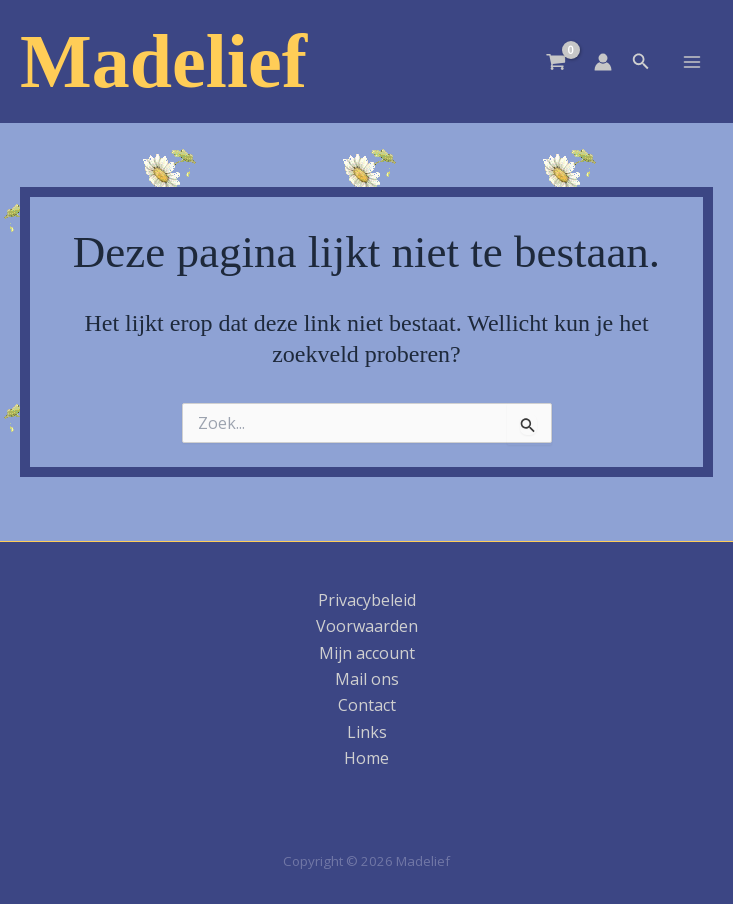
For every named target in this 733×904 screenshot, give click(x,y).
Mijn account (367, 653)
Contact (367, 705)
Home (366, 758)
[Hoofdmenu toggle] (692, 61)
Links (367, 732)
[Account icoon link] (603, 62)
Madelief (163, 61)
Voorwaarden (367, 626)
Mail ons (367, 679)
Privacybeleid (367, 600)
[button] (641, 62)
